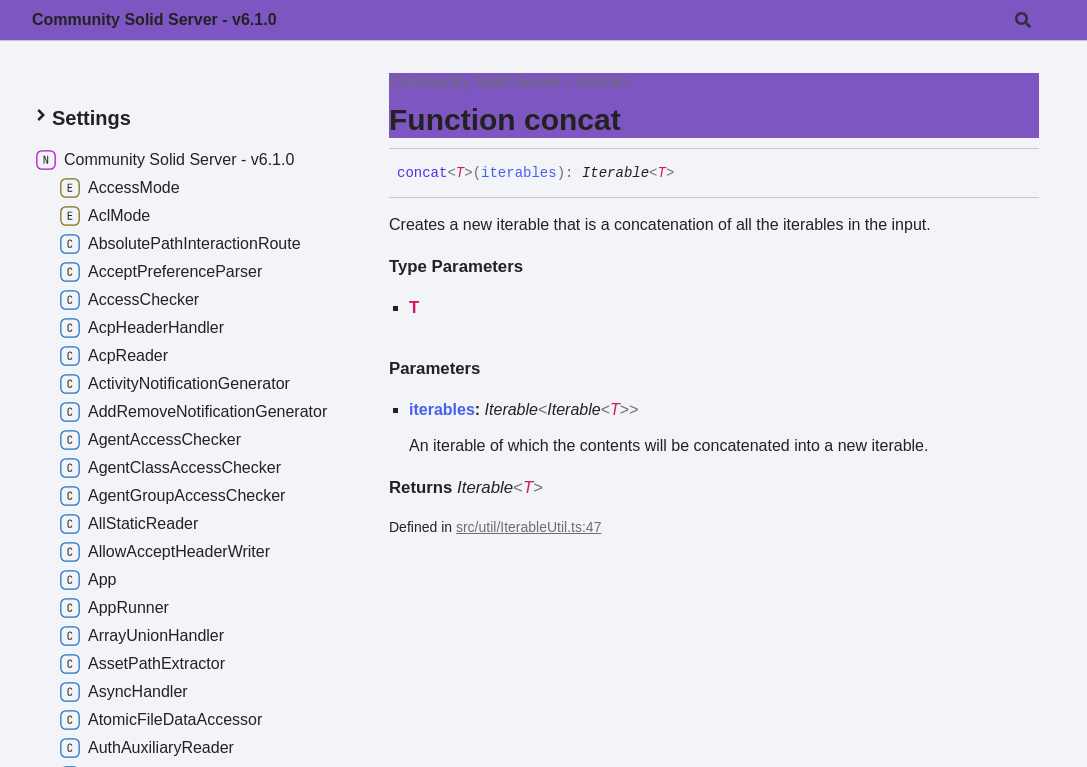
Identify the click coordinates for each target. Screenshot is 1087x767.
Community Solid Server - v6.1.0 (154, 19)
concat (598, 81)
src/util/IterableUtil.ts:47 (529, 527)
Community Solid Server (475, 81)
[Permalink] (689, 174)
